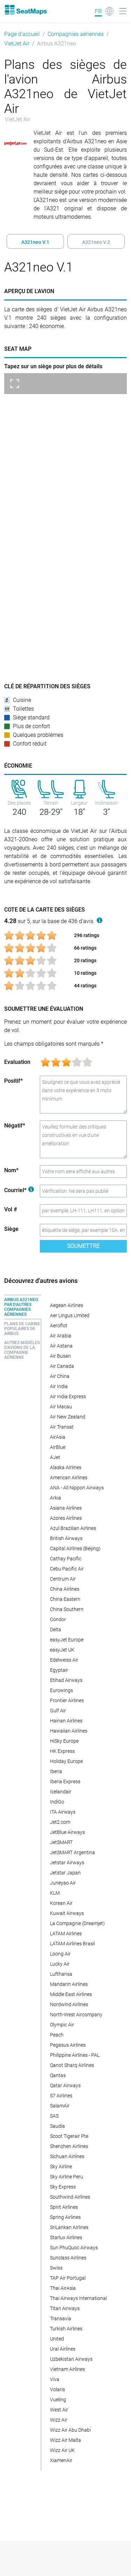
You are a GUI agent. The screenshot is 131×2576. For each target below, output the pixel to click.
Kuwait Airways (67, 1913)
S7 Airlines (61, 2095)
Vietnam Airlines (67, 2369)
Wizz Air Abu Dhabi (70, 2430)
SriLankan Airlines (69, 2227)
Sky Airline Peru (66, 2176)
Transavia (60, 2318)
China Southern (66, 1609)
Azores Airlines (66, 1518)
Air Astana (61, 1346)
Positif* (13, 1080)
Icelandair (60, 1791)
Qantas (58, 2075)
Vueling (58, 2399)
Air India (59, 1386)
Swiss (56, 2268)
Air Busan (60, 1356)
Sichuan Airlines (67, 2156)
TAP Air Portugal (68, 2278)
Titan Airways (65, 2308)
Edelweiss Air (64, 1660)
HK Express (62, 1751)
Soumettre (83, 1246)
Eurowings (61, 1690)
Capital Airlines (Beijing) (75, 1548)
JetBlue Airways (67, 1832)
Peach (57, 2035)
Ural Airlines (62, 2349)
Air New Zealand (67, 1417)
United (57, 2339)
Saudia (57, 2126)
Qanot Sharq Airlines (72, 2065)
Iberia (56, 1771)
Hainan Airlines (66, 1721)
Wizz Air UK (62, 2450)
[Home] (25, 10)
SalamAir (60, 2106)
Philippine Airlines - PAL (75, 2055)
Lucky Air (60, 1964)
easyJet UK (62, 1650)
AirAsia (57, 1437)
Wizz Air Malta (65, 2440)
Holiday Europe (66, 1761)
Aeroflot (58, 1325)
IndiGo (57, 1802)
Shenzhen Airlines (69, 2146)
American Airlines (68, 1477)
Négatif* (14, 1125)
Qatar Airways (65, 2085)
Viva (54, 2379)
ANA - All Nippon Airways (77, 1487)
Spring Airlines (65, 2217)
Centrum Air (63, 1579)
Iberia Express (65, 1781)
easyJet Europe (66, 1639)
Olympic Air (62, 2024)
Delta (55, 1629)
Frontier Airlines (67, 1700)
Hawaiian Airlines (68, 1731)
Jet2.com (60, 1822)
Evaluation (17, 1062)
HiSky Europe (64, 1741)
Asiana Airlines (66, 1508)
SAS (54, 2116)
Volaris (57, 2389)
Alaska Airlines (65, 1467)
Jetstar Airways (67, 1862)
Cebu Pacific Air (67, 1569)
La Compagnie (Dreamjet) (77, 1923)
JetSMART (61, 1842)
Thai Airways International (78, 2298)
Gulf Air (58, 1710)
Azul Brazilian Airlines (73, 1528)
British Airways (66, 1538)
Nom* (11, 1170)
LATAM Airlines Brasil (72, 1943)
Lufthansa (61, 1974)
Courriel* (19, 1190)
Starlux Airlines (66, 2237)
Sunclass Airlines (68, 2258)
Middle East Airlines (71, 1994)
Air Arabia (60, 1335)
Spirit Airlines (64, 2207)
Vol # (10, 1209)
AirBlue (57, 1447)
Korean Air (61, 1903)
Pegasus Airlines (68, 2045)
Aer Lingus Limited (69, 1315)
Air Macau (61, 1406)
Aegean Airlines (66, 1305)
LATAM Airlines (66, 1933)
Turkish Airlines (66, 2328)
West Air (59, 2409)
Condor (58, 1619)
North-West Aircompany (76, 2014)
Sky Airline (61, 2166)
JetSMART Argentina (72, 1852)
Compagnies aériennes (76, 34)
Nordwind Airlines (69, 2004)
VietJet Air (16, 43)
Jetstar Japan (65, 1872)
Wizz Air (58, 2420)
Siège (11, 1229)
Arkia (55, 1498)
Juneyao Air (63, 1883)
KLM (55, 1893)
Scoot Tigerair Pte (69, 2136)
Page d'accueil (22, 34)
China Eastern (65, 1599)
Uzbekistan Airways (71, 2359)
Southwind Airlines (70, 2197)
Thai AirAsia (63, 2288)
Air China (60, 1376)
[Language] (104, 11)
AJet (55, 1457)
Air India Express (68, 1396)
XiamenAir (61, 2460)
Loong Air (60, 1954)
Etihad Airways (66, 1680)
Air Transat (62, 1427)
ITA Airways (62, 1812)
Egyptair (59, 1670)
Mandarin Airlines (69, 1984)
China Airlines (64, 1589)
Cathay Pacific (65, 1558)
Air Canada (62, 1366)
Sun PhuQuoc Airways (74, 2247)
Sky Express (63, 2187)
